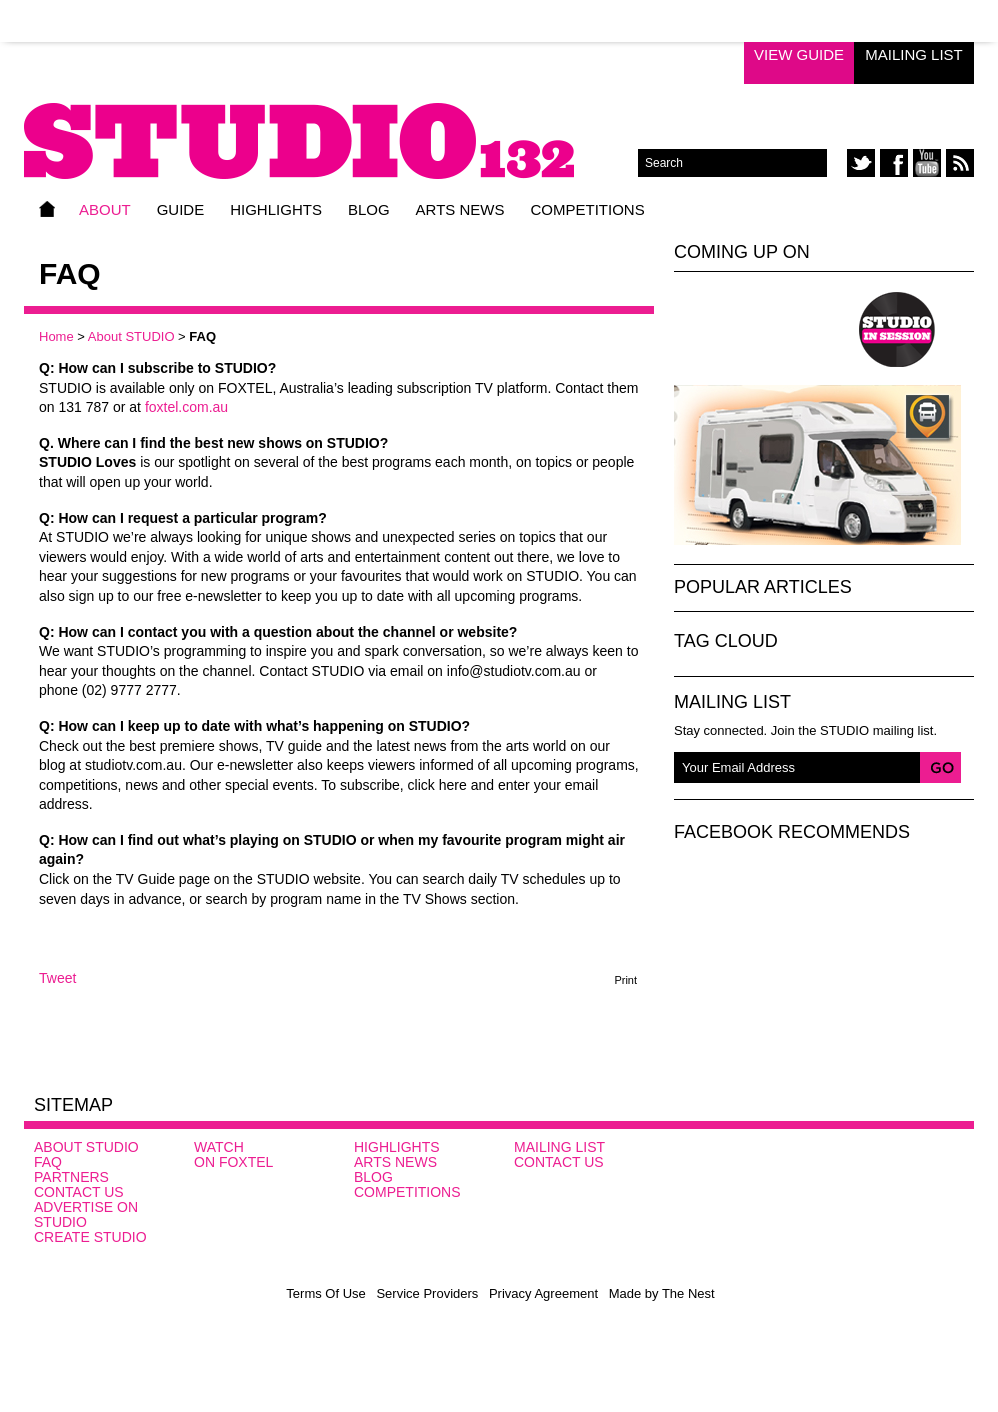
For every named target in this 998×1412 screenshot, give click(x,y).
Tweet (57, 978)
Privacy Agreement (543, 1293)
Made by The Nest (662, 1293)
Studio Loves (747, 329)
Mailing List (914, 54)
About (105, 209)
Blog (369, 209)
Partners (71, 1177)
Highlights (276, 209)
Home (47, 209)
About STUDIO (131, 336)
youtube (927, 163)
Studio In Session (897, 329)
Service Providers (427, 1293)
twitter (861, 163)
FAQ (48, 1162)
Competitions (587, 209)
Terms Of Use (325, 1293)
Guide (181, 209)
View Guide (799, 54)
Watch (219, 1147)
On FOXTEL (233, 1162)
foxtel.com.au (186, 407)
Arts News (460, 209)
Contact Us (79, 1192)
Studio (788, 1176)
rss (960, 163)
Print (625, 980)
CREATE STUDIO (90, 1237)
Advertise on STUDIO (86, 1214)
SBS (915, 1173)
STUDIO (331, 127)
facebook (894, 163)
